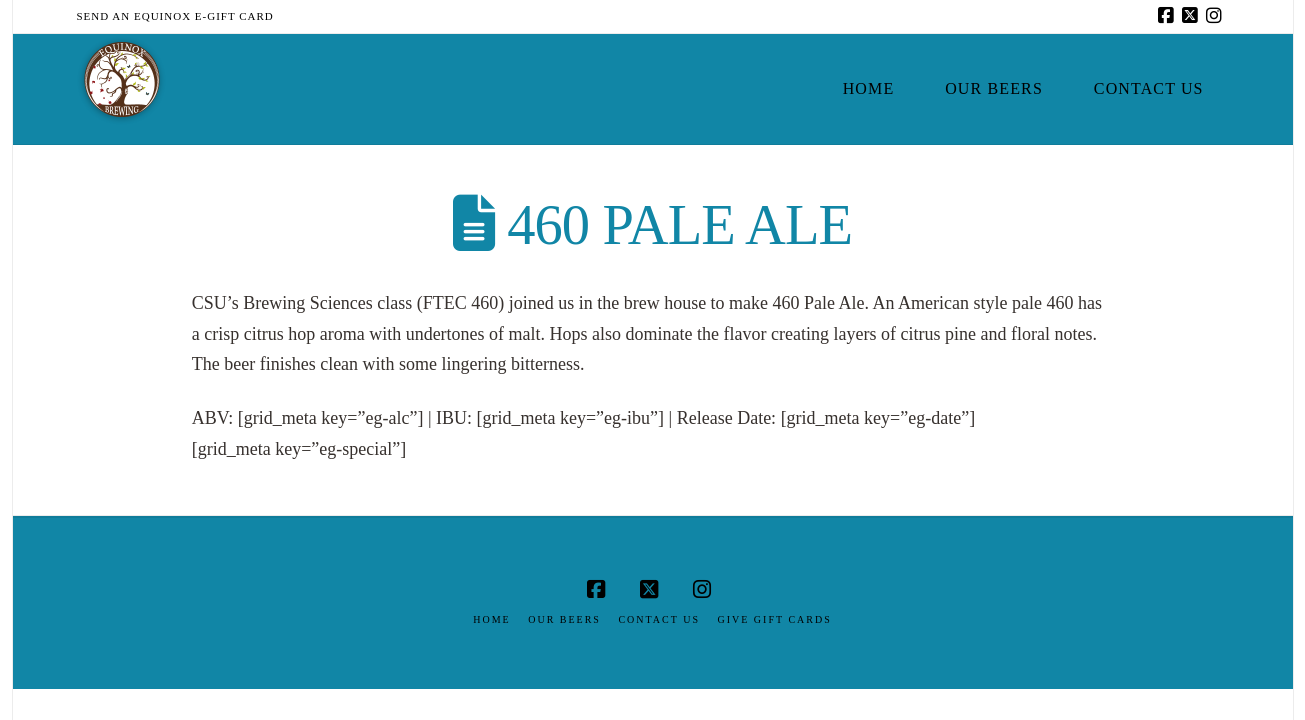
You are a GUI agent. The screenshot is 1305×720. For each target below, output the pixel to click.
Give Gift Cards (774, 619)
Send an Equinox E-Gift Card (175, 16)
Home (491, 619)
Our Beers (564, 619)
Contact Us (659, 619)
